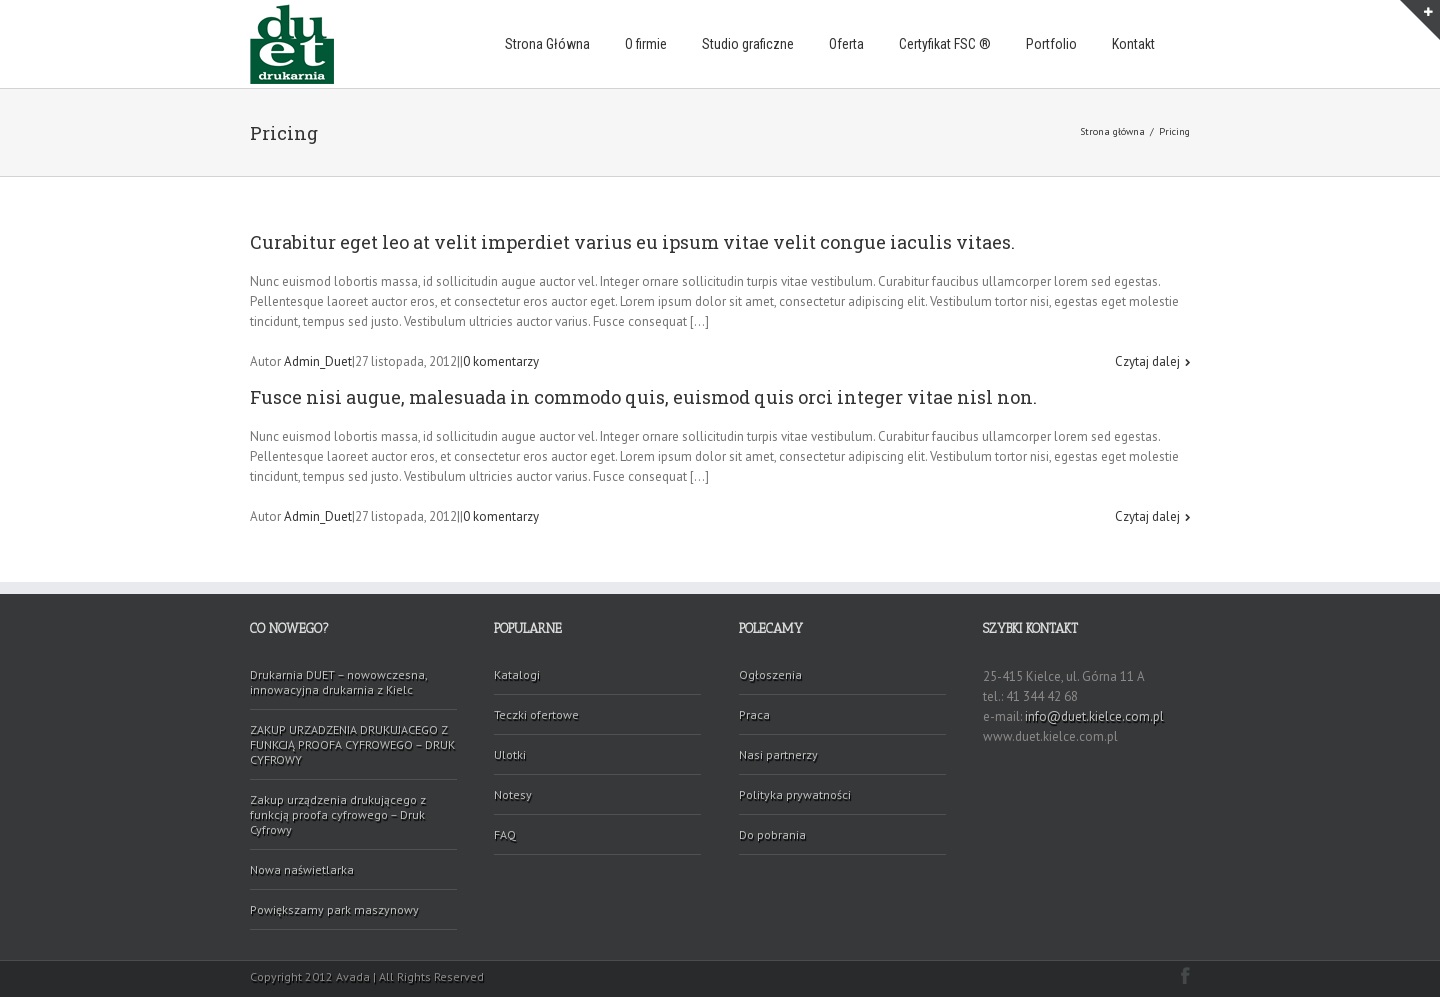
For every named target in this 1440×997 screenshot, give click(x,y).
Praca (754, 714)
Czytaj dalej (1147, 361)
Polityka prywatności (795, 794)
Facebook (1185, 975)
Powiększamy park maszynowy (334, 909)
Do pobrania (772, 834)
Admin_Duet (318, 361)
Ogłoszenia (770, 674)
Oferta (846, 44)
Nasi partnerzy (778, 754)
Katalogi (517, 674)
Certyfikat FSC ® (945, 44)
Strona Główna (547, 44)
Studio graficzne (748, 44)
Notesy (513, 794)
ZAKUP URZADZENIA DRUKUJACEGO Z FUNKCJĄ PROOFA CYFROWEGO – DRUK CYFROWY (352, 744)
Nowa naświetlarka (302, 869)
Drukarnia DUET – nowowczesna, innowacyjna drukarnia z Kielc (339, 682)
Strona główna (1112, 131)
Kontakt (1133, 44)
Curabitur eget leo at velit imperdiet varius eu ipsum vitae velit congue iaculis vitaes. (632, 242)
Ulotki (510, 754)
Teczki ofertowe (536, 714)
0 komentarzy (501, 361)
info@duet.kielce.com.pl (1094, 716)
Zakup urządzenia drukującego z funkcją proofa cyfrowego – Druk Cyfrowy (338, 814)
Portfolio (1051, 44)
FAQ (505, 834)
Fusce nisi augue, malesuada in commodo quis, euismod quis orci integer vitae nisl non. (643, 397)
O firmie (646, 44)
